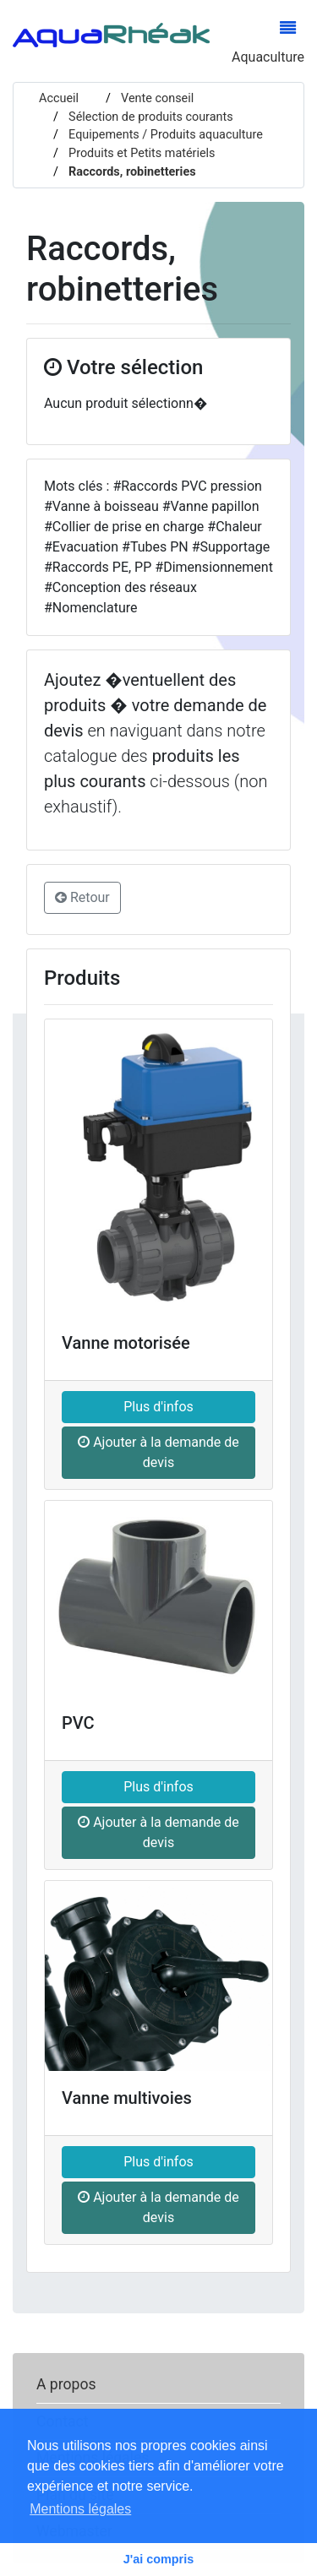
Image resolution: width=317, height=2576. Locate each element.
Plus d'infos (158, 1407)
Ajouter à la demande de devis (158, 1452)
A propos (66, 2384)
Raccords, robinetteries (131, 172)
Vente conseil (156, 98)
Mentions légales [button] (80, 2509)
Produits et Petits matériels (141, 153)
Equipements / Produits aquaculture (164, 135)
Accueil (59, 98)
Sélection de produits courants (149, 117)
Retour (82, 897)
